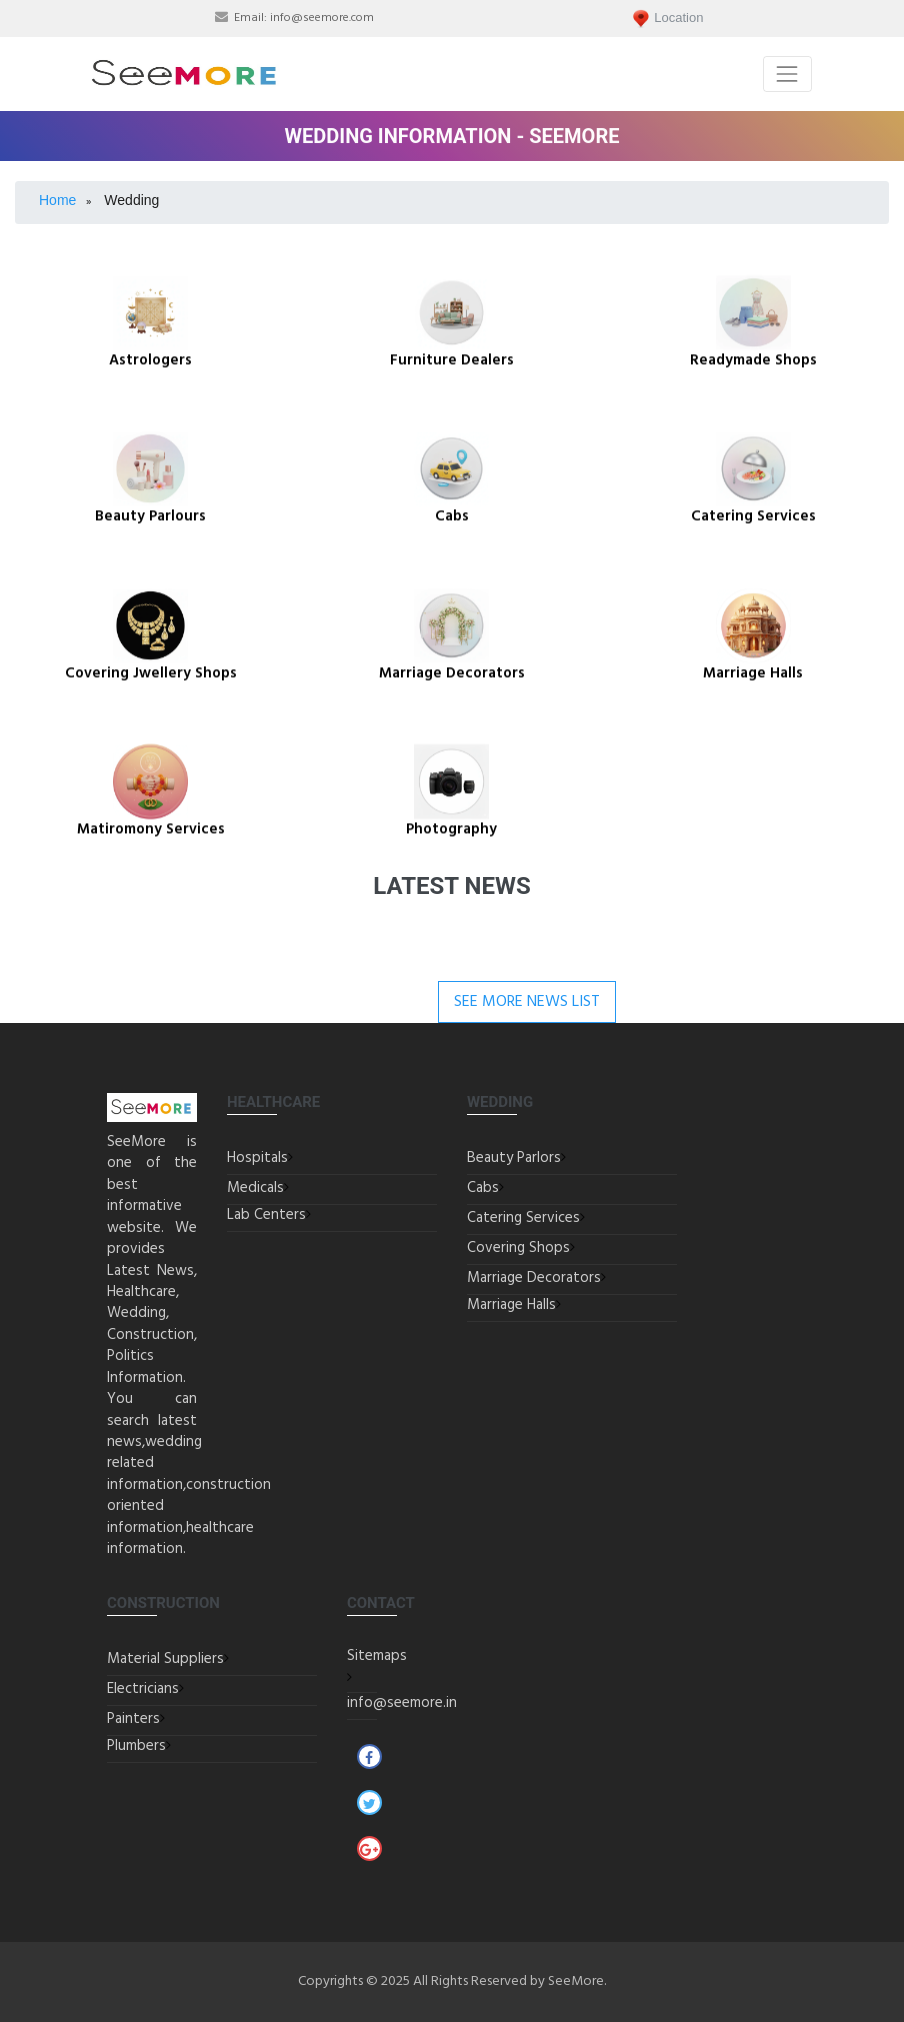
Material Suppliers (165, 1659)
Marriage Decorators (534, 1278)
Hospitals (257, 1158)
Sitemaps (377, 1656)
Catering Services (523, 1218)
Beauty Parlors (514, 1158)
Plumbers (136, 1746)
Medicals (255, 1188)
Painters (133, 1719)
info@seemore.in (402, 1703)
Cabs (483, 1188)
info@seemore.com (322, 18)
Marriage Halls (511, 1305)
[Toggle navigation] (787, 73)
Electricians (143, 1689)
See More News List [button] (527, 1002)
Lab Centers (266, 1215)
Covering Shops (518, 1248)
